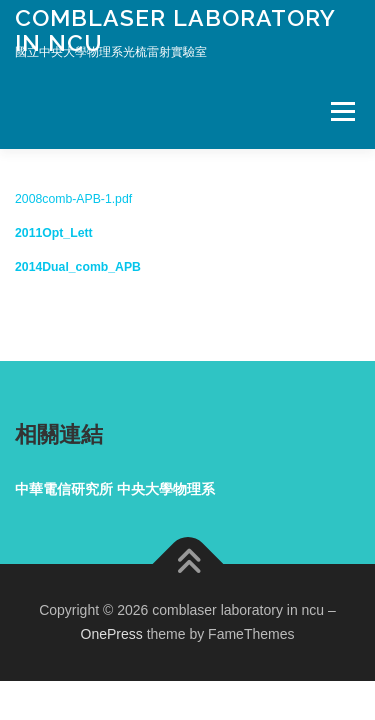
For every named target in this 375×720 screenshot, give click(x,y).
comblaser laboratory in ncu (175, 29)
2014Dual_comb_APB (78, 267)
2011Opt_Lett (54, 233)
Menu (340, 111)
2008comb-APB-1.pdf (73, 199)
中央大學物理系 (166, 489)
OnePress (112, 634)
